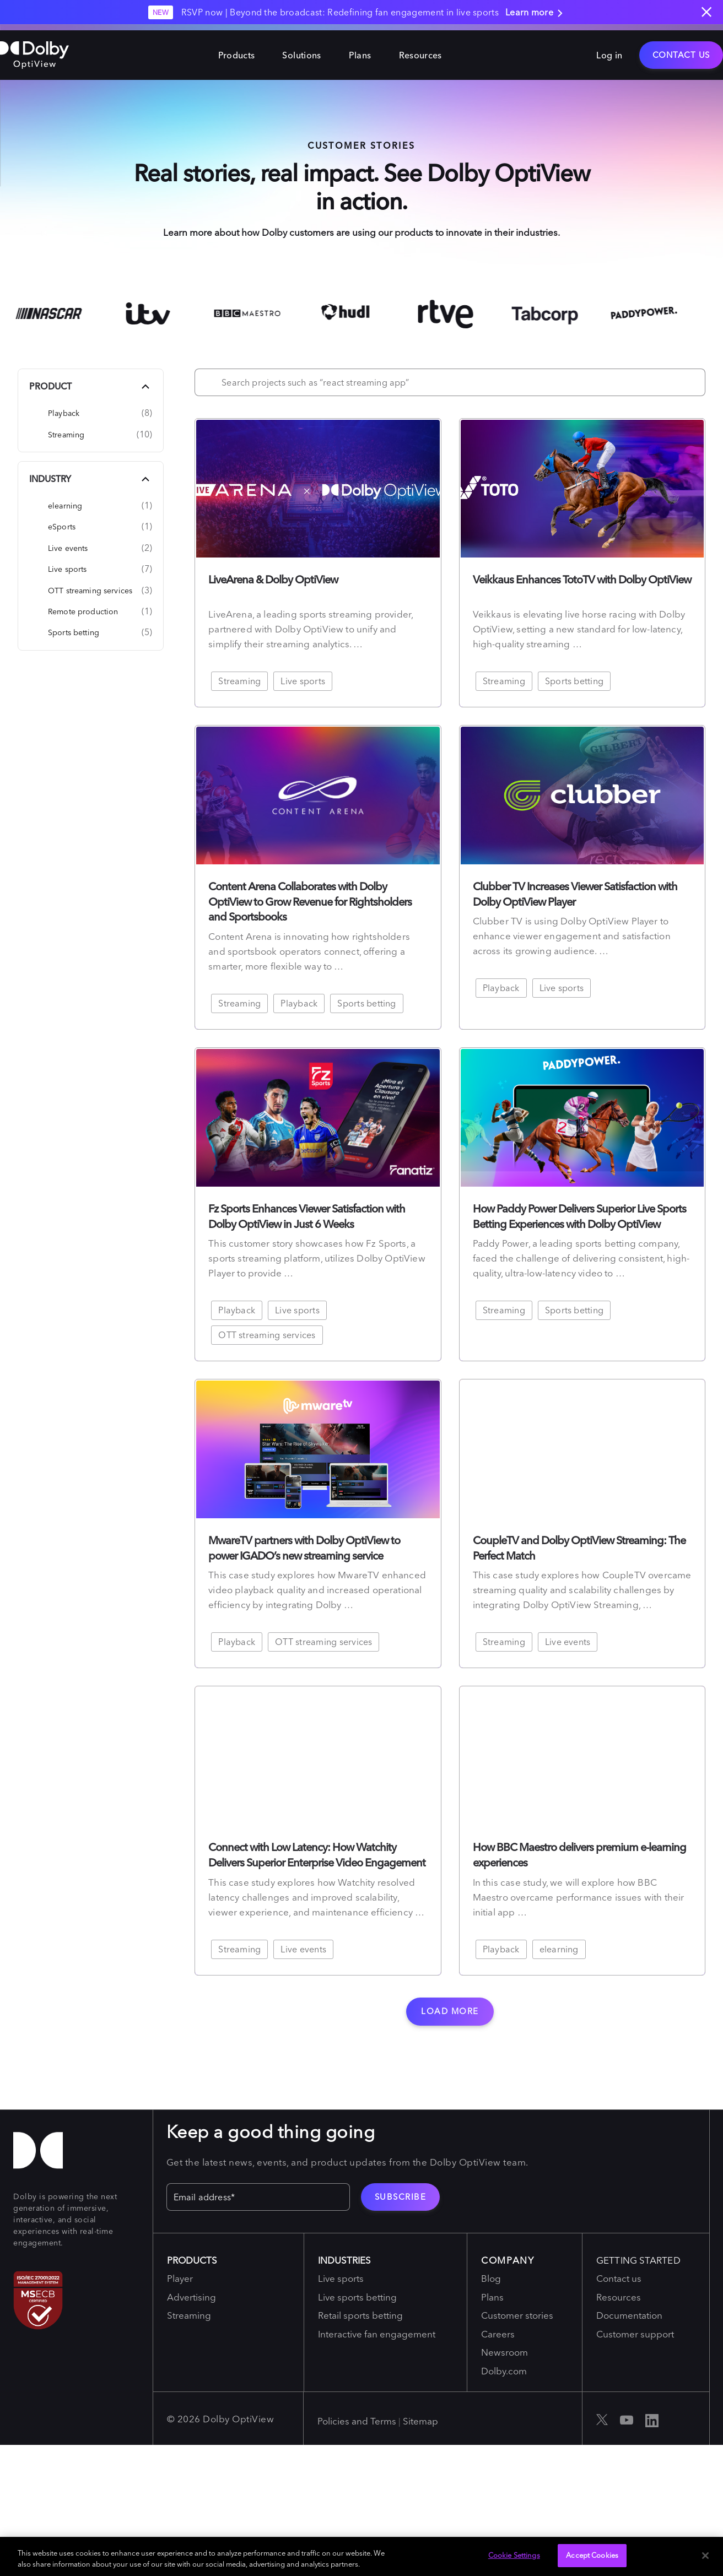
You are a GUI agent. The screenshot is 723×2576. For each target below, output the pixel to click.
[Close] (705, 2555)
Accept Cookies (592, 2555)
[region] (361, 2556)
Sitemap (420, 2421)
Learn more (535, 13)
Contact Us (681, 49)
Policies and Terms (356, 2421)
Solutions (301, 49)
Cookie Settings (514, 2555)
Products (236, 49)
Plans (360, 49)
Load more (450, 2011)
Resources (420, 49)
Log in (609, 49)
